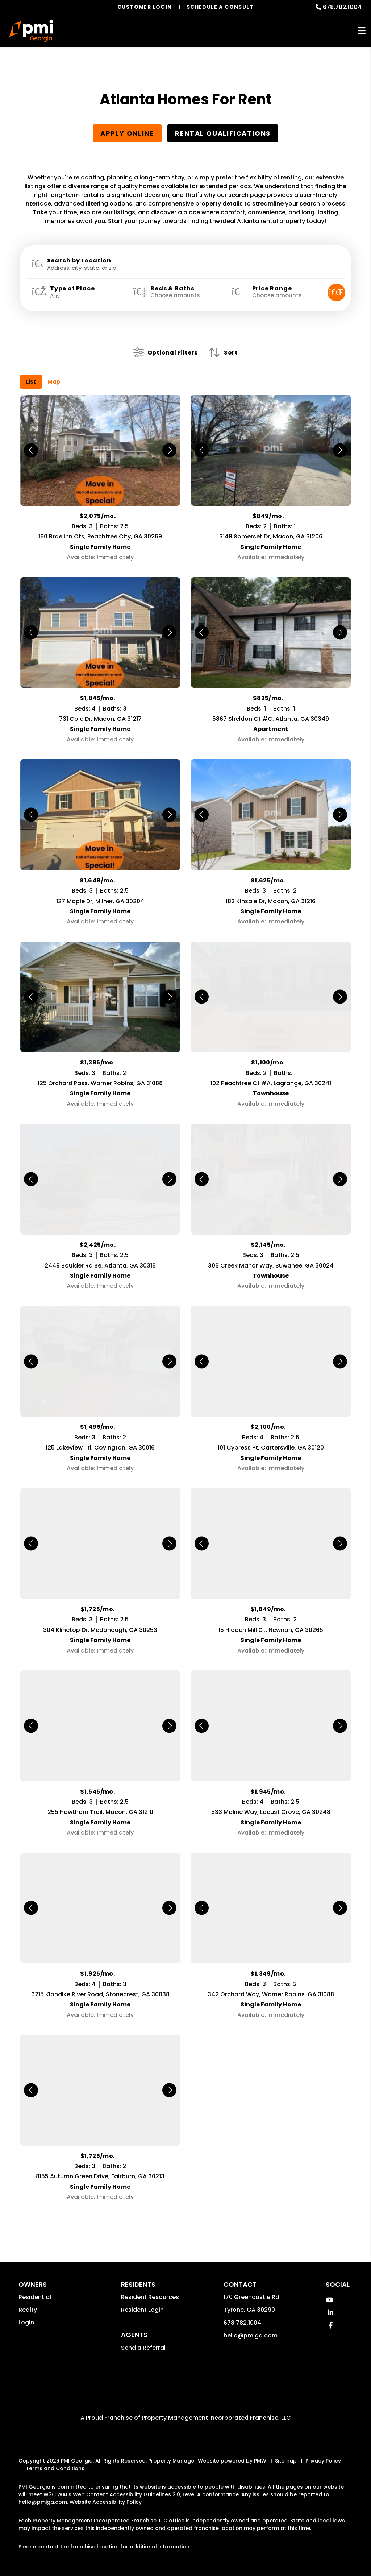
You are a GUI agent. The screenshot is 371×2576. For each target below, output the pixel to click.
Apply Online (127, 133)
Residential (34, 2286)
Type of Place (72, 288)
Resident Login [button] (142, 2299)
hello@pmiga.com (251, 2324)
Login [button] (26, 2311)
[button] (329, 2289)
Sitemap (286, 2449)
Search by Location (79, 261)
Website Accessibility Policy (106, 2491)
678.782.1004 (342, 7)
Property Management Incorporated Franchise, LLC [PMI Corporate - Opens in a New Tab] (216, 2407)
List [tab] (31, 371)
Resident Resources (150, 2286)
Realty (27, 2299)
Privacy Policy (323, 2449)
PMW (260, 2449)
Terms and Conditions (55, 2457)
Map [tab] (54, 371)
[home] (31, 31)
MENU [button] (362, 31)
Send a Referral (143, 2337)
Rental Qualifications (223, 133)
